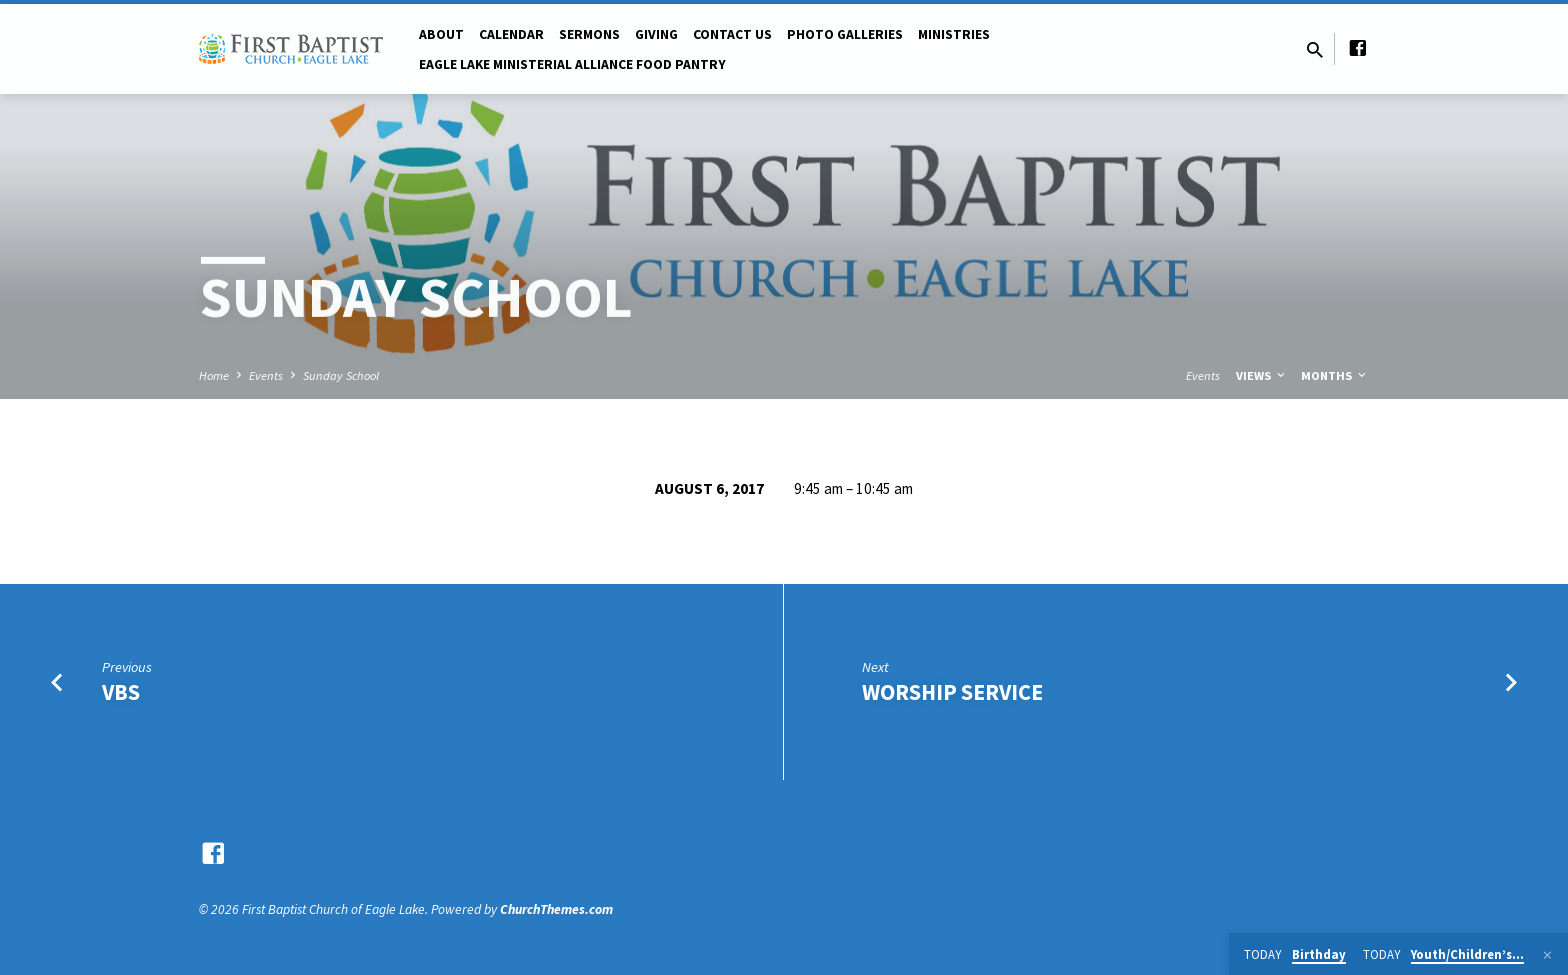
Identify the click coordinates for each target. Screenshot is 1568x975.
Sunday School (341, 375)
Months (1335, 375)
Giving (656, 34)
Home (214, 375)
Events (266, 375)
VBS (121, 692)
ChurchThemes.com (556, 909)
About (441, 34)
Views (1262, 375)
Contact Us (732, 34)
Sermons (589, 34)
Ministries (954, 34)
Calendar (511, 34)
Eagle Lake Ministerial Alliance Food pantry (572, 64)
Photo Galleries (845, 34)
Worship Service (952, 692)
